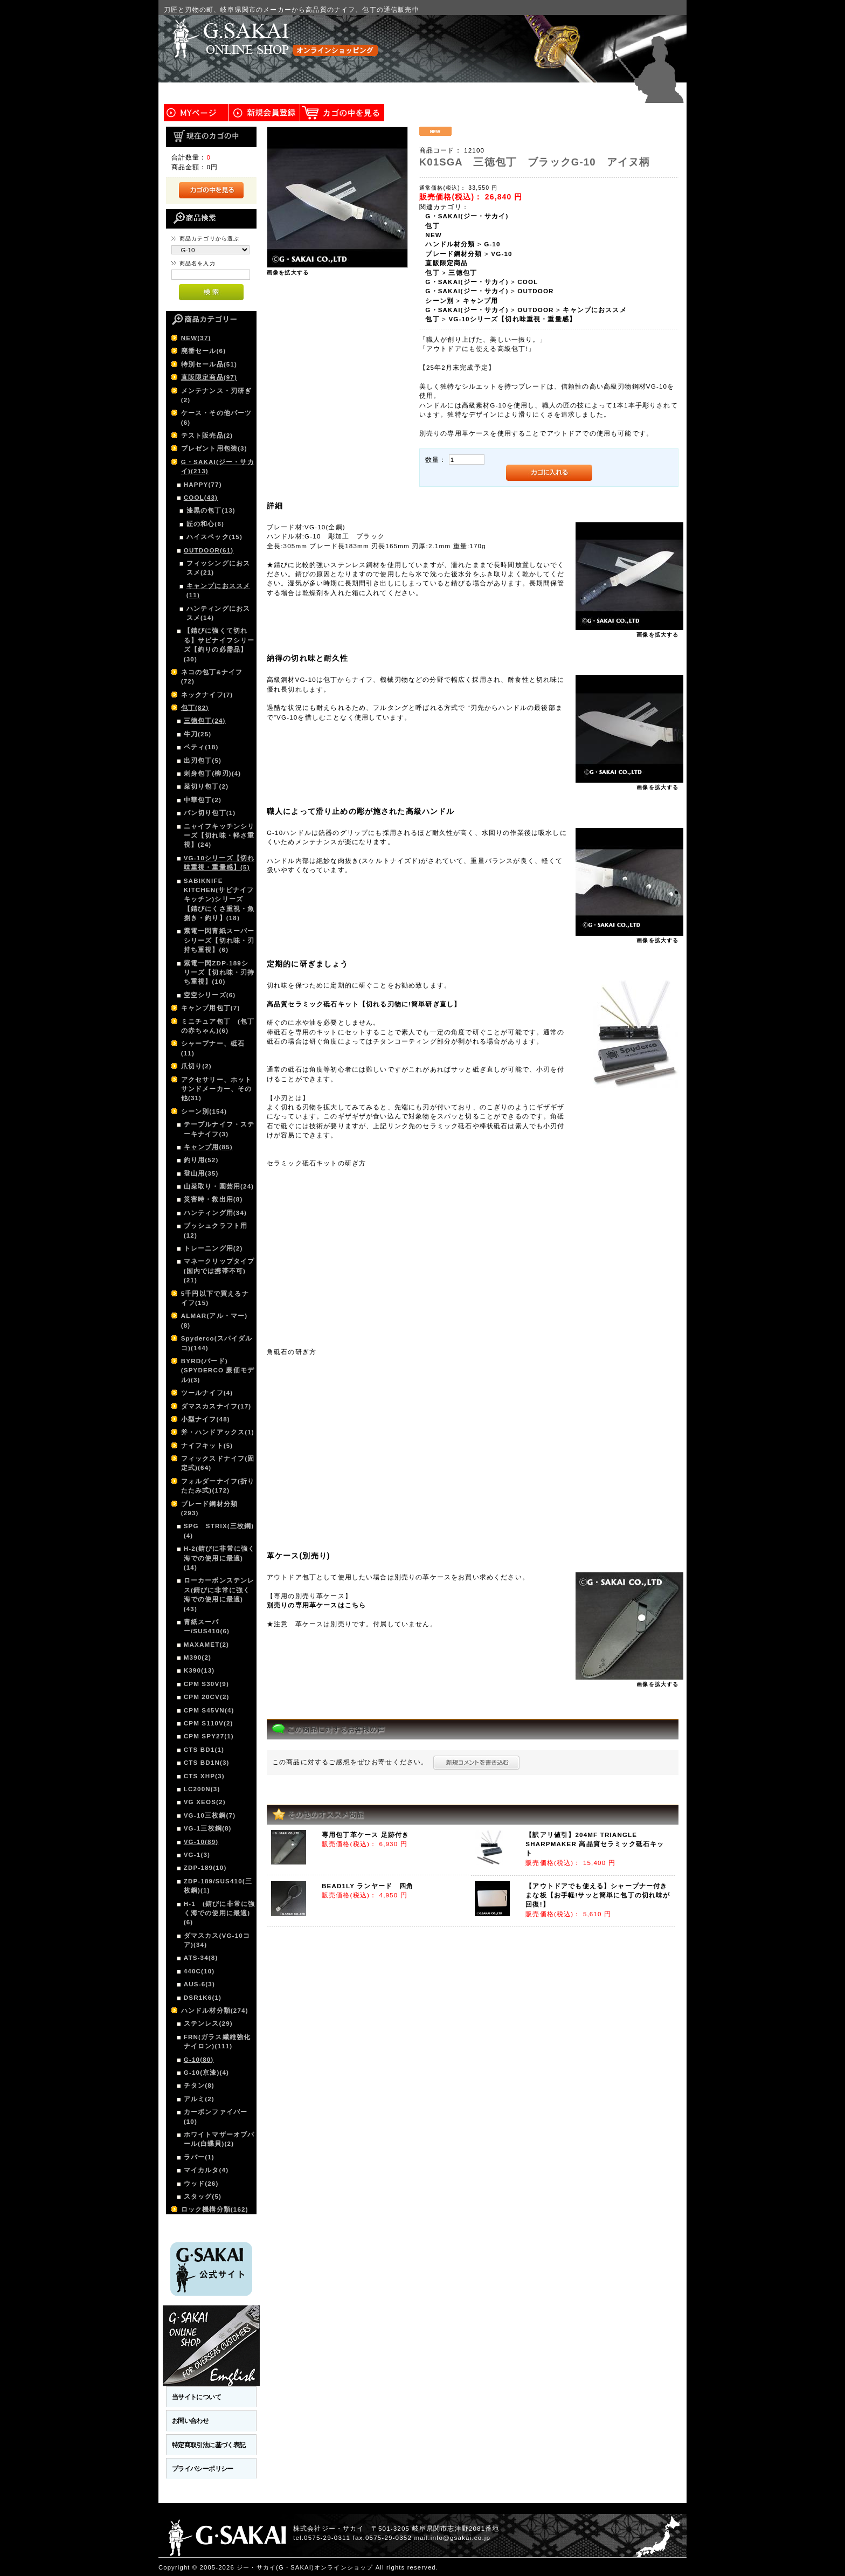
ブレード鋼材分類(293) (209, 1508)
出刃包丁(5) (202, 760)
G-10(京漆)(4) (206, 2072)
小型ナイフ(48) (205, 1418)
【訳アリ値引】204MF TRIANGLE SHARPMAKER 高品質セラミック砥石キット (594, 1844)
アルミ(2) (199, 2098)
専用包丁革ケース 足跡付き (365, 1834)
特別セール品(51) (209, 364)
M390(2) (197, 1657)
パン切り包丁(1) (210, 812)
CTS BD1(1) (204, 1749)
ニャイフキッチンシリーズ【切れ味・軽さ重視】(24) (219, 835)
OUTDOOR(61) (209, 550)
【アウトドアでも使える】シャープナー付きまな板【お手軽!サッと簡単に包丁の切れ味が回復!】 (597, 1895)
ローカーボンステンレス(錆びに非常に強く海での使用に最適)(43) (219, 1594)
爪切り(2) (196, 1065)
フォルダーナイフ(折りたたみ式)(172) (218, 1485)
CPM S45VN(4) (209, 1710)
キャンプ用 (480, 300)
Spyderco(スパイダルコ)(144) (217, 1343)
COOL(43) (201, 497)
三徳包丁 (462, 272)
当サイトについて (196, 2396)
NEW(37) (196, 337)
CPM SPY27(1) (209, 1735)
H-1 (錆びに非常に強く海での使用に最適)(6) (219, 1913)
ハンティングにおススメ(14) (218, 613)
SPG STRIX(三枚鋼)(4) (219, 1530)
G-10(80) (199, 2059)
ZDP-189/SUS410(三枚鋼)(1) (218, 1885)
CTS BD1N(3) (207, 1762)
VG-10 (501, 253)
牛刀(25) (198, 733)
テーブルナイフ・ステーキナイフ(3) (219, 1129)
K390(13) (199, 1670)
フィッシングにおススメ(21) (218, 568)
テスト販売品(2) (207, 435)
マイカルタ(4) (206, 2169)
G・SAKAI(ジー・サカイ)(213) (217, 466)
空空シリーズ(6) (210, 994)
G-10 (492, 243)
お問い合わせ (190, 2420)
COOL (527, 281)
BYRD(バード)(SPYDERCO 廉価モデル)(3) (217, 1370)
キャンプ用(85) (208, 1146)
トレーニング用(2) (213, 1248)
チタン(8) (199, 2085)
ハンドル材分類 (450, 243)
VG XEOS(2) (205, 1801)
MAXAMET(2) (206, 1644)
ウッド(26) (201, 2183)
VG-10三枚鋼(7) (210, 1815)
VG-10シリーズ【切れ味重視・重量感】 (512, 318)
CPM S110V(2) (208, 1722)
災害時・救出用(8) (213, 1199)
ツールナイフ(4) (207, 1392)
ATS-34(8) (201, 1957)
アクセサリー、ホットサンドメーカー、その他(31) (216, 1089)
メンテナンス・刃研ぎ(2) (216, 395)
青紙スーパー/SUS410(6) (207, 1626)
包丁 (432, 225)
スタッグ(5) (202, 2196)
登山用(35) (201, 1173)
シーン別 (439, 300)
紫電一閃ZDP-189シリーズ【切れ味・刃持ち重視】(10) (219, 972)
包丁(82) (195, 707)
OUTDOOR (535, 290)
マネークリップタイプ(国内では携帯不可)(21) (219, 1270)
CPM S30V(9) (206, 1683)
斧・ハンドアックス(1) (217, 1431)
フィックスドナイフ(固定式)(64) (218, 1463)
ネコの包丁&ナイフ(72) (212, 676)
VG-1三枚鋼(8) (208, 1828)
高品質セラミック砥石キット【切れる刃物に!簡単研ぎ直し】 (364, 1003)
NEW (433, 234)
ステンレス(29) (208, 2023)
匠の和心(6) (205, 523)
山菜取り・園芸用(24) (219, 1186)
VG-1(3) (197, 1854)
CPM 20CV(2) (207, 1696)
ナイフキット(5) (207, 1445)
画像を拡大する (288, 272)
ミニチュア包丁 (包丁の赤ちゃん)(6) (218, 1026)
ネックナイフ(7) (207, 694)
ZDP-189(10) (205, 1867)
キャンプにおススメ (594, 309)
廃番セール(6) (203, 350)
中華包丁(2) (202, 799)
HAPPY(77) (203, 484)
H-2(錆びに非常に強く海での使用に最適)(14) (219, 1558)
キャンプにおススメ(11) (218, 590)
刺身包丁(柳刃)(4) (212, 773)
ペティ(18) (201, 746)
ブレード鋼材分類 (453, 253)
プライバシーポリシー (202, 2468)
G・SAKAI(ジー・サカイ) (466, 215)
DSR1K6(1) (202, 1997)
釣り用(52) (201, 1159)
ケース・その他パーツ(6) (216, 417)
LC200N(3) (202, 1788)
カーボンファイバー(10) (215, 2116)
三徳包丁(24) (205, 720)
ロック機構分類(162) (214, 2209)
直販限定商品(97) (209, 377)
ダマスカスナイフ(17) (216, 1406)
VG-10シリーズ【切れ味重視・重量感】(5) (219, 862)
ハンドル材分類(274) (214, 2010)
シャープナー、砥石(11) (213, 1048)
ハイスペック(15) (214, 536)
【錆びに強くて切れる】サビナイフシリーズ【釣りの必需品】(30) (219, 644)
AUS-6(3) (199, 1983)
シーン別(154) (204, 1111)
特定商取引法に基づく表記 (209, 2444)
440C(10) (199, 1970)
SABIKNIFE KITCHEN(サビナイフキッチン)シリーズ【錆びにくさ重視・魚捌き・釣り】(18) (219, 899)
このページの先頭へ (655, 2567)
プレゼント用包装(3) (214, 448)
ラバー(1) (199, 2156)
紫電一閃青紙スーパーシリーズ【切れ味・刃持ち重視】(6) (219, 940)
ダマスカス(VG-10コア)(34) (217, 1940)
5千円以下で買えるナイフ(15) (215, 1298)
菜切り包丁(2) (206, 786)
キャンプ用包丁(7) (210, 1007)
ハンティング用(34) (215, 1212)
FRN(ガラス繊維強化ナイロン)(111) (217, 2041)
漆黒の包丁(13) (211, 510)
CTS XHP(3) (204, 1775)
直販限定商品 (446, 262)
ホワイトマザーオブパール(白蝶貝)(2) (219, 2139)
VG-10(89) (201, 1841)
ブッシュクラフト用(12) (215, 1230)
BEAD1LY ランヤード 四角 (368, 1885)
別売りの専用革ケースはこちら (316, 1604)
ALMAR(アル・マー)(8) (214, 1320)
